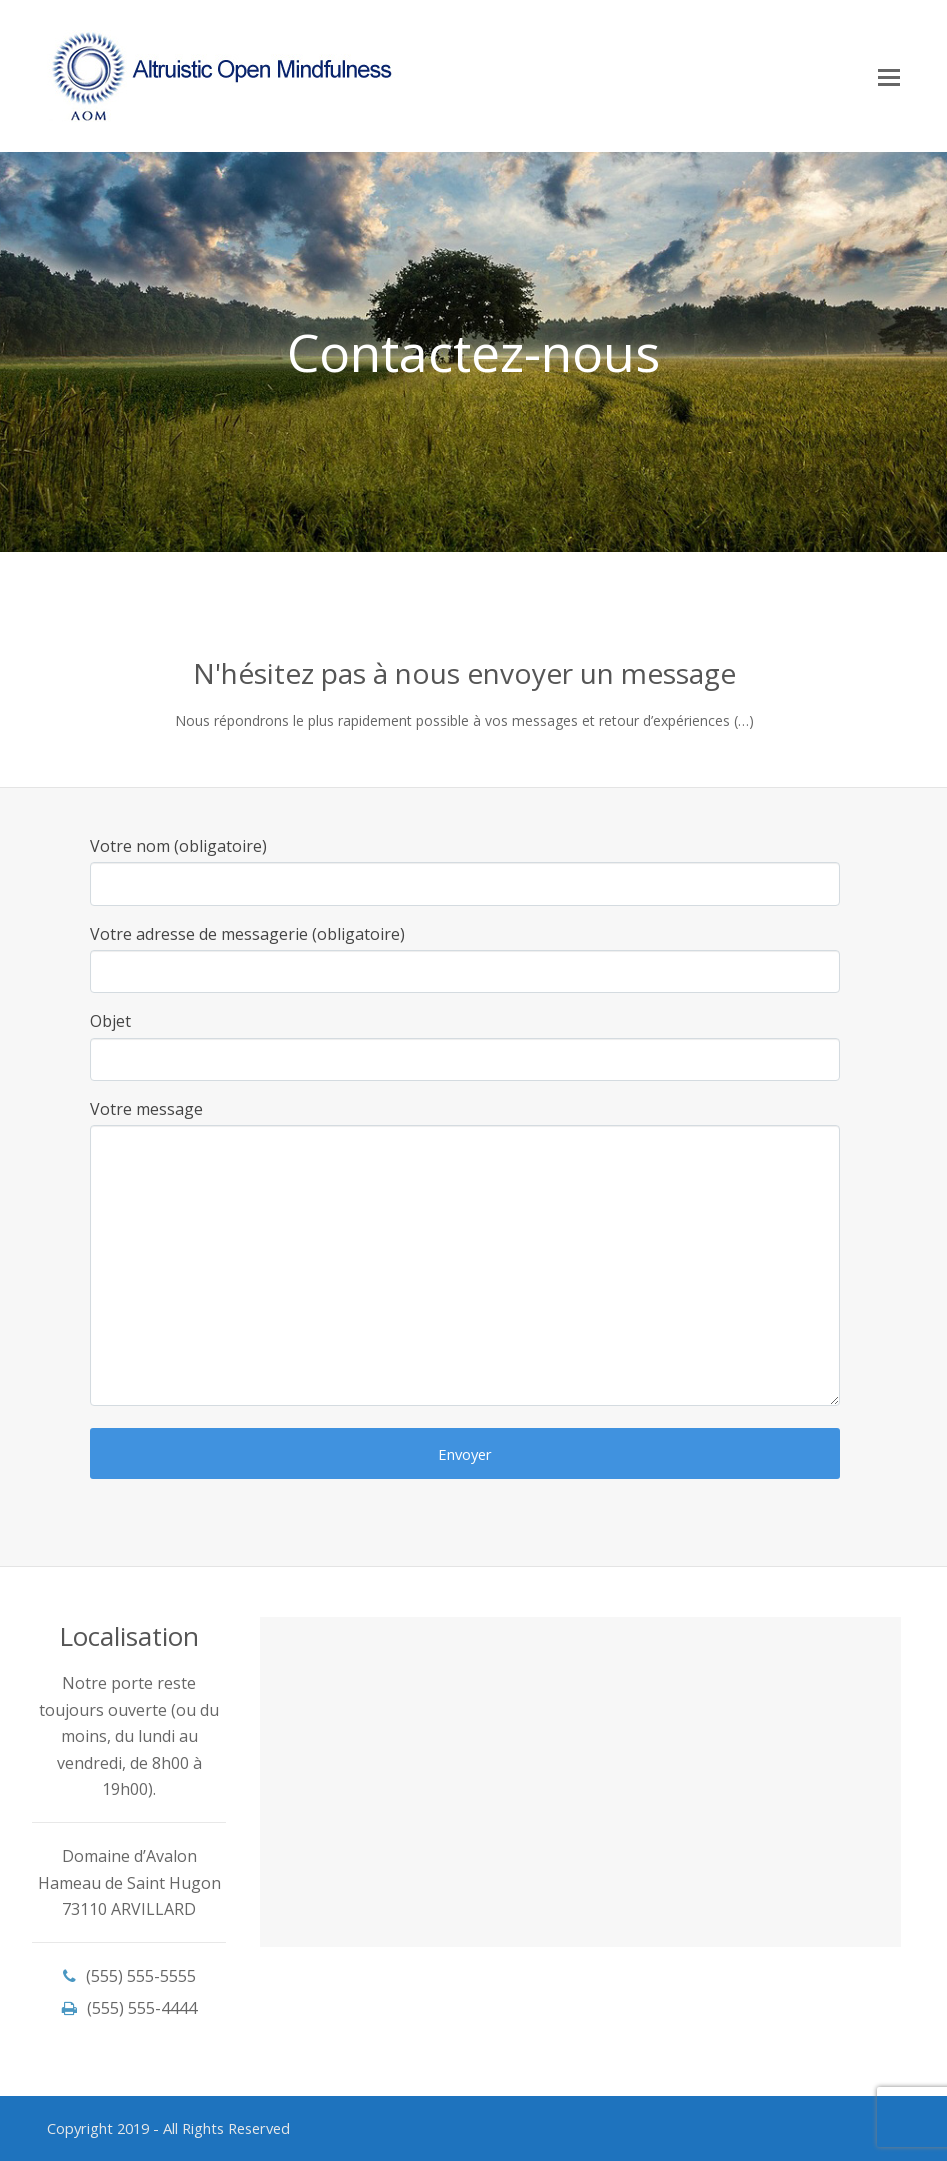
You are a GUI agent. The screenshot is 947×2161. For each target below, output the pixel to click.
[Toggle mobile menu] (889, 76)
